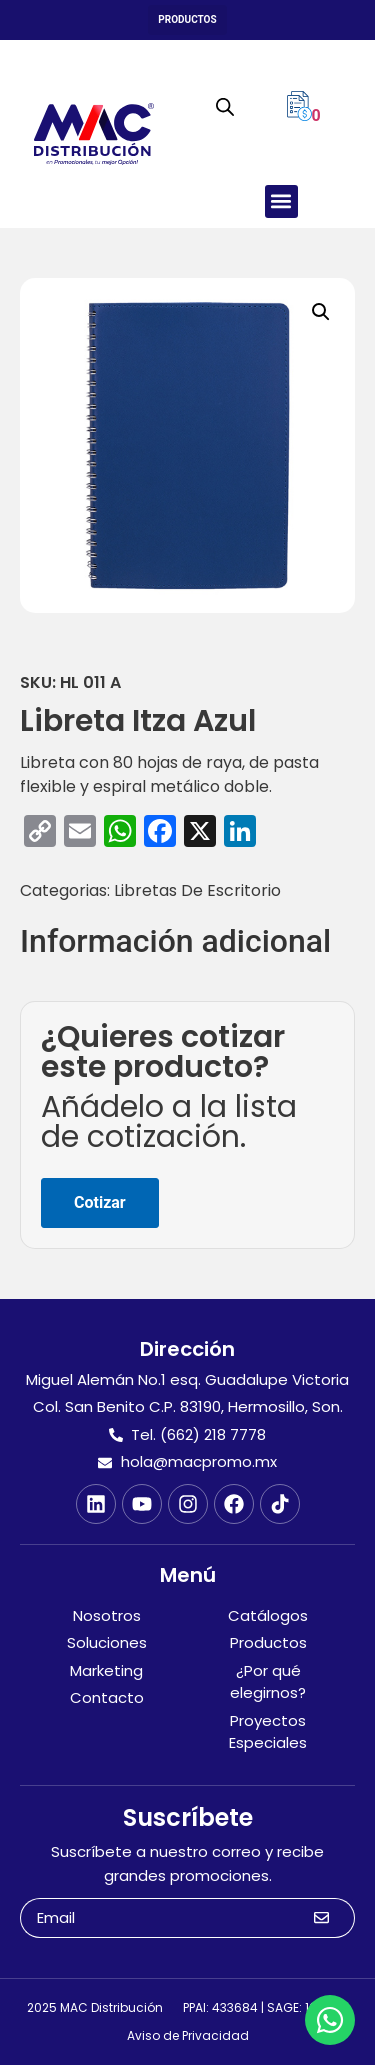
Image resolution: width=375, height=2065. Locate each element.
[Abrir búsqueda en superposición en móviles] (225, 107)
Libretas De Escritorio (197, 890)
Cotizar (100, 1202)
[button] (187, 20)
